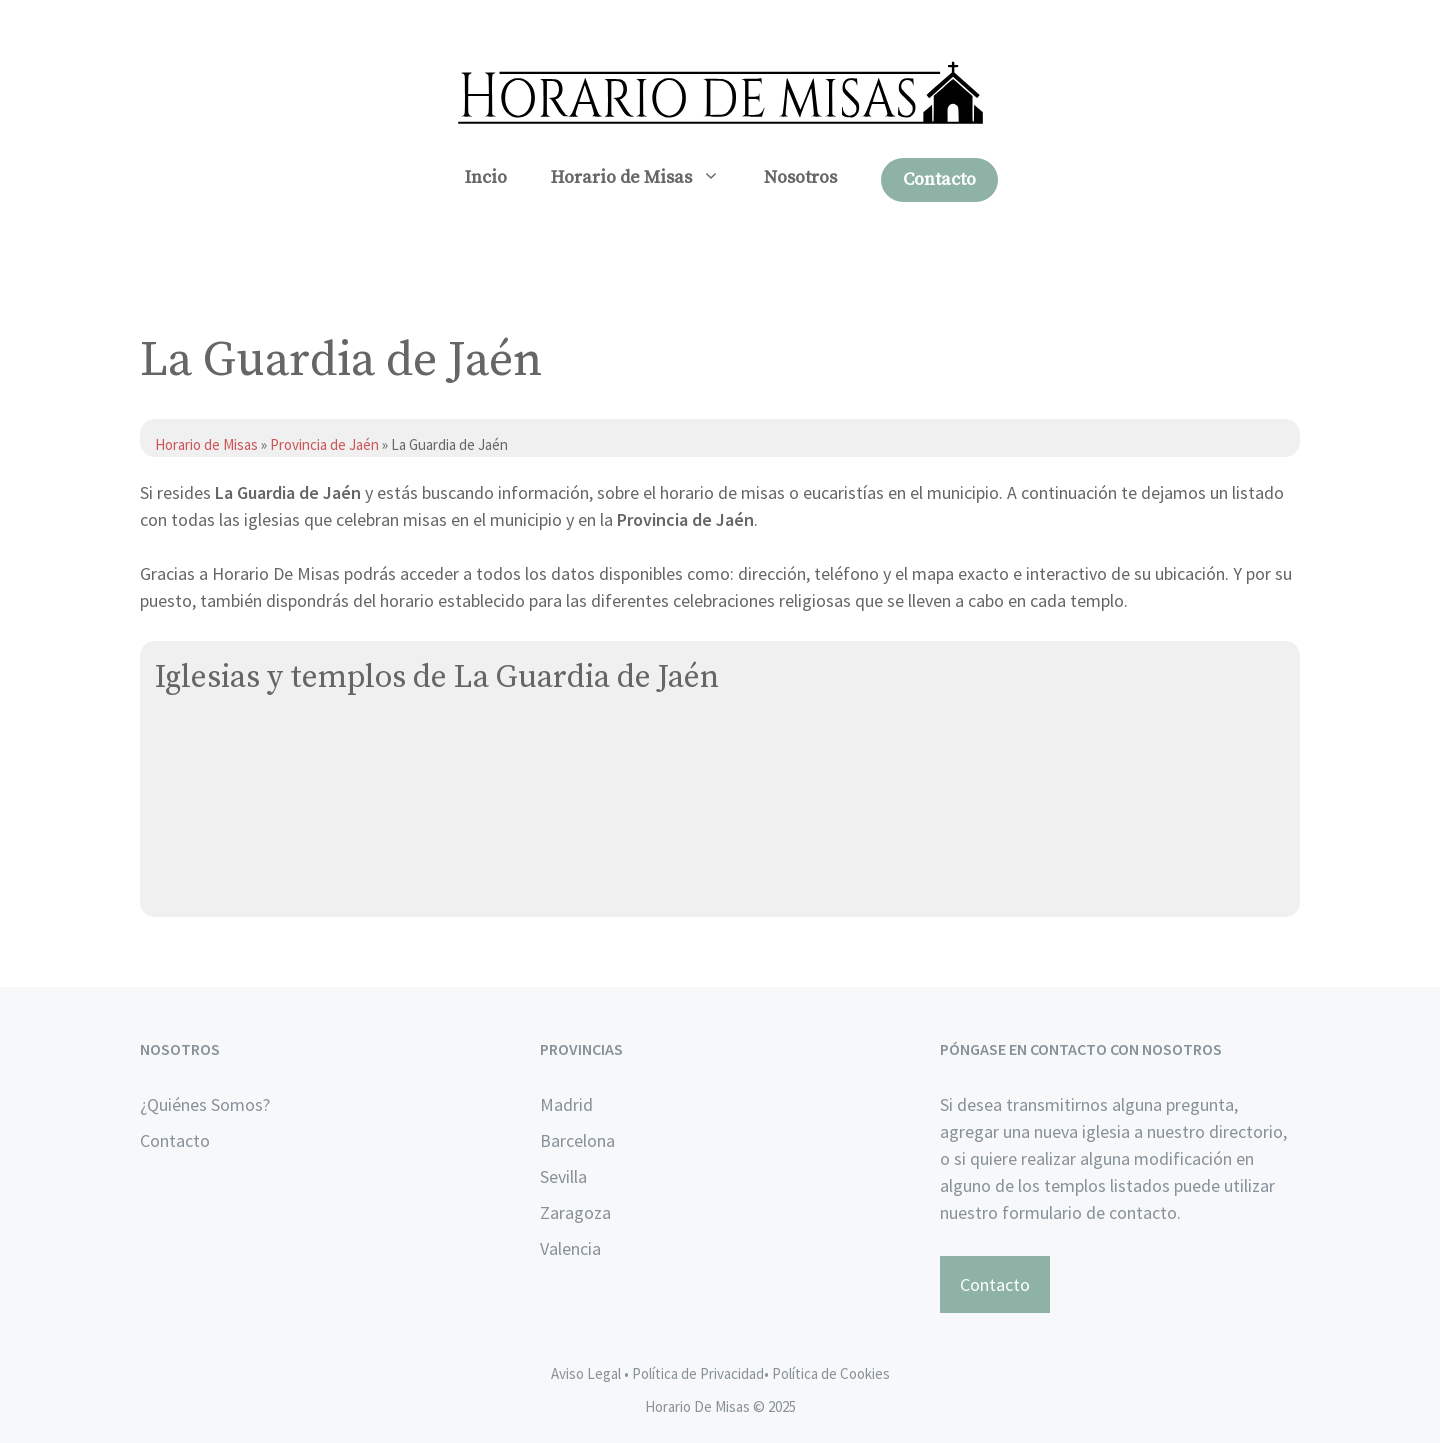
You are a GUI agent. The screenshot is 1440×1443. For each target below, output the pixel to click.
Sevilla (563, 1176)
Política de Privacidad (698, 1373)
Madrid (566, 1104)
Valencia (570, 1248)
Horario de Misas (646, 178)
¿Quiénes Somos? (205, 1104)
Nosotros (800, 177)
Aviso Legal (586, 1373)
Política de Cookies (831, 1373)
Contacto (939, 179)
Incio (486, 177)
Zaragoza (575, 1212)
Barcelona (577, 1140)
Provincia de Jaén (324, 444)
